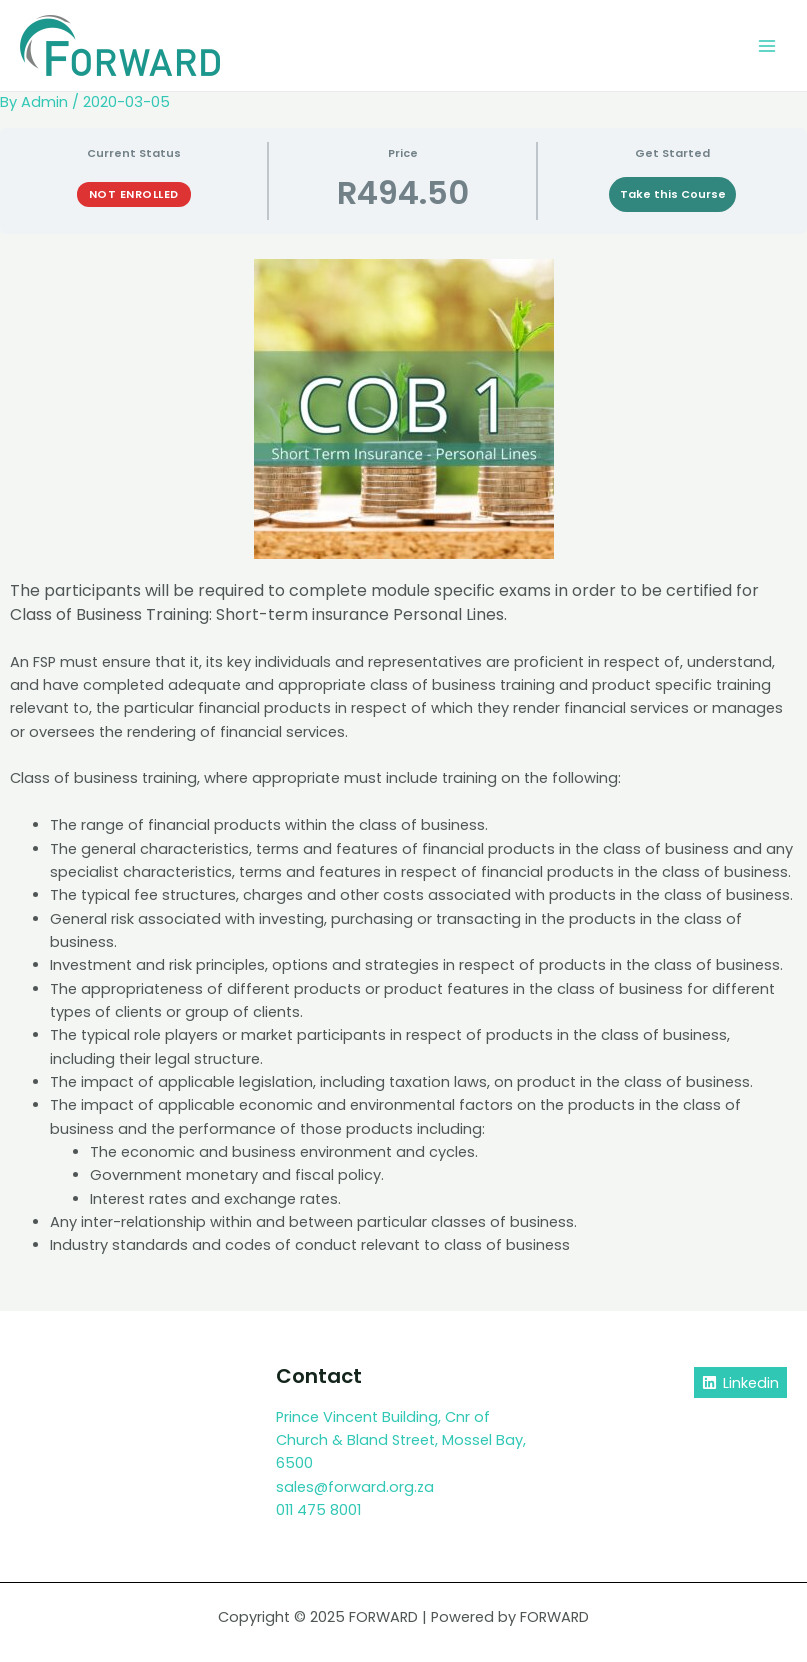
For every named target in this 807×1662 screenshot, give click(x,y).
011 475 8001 (318, 1510)
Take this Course (673, 194)
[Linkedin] (740, 1382)
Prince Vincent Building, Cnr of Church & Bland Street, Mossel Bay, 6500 (401, 1440)
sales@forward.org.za (355, 1487)
